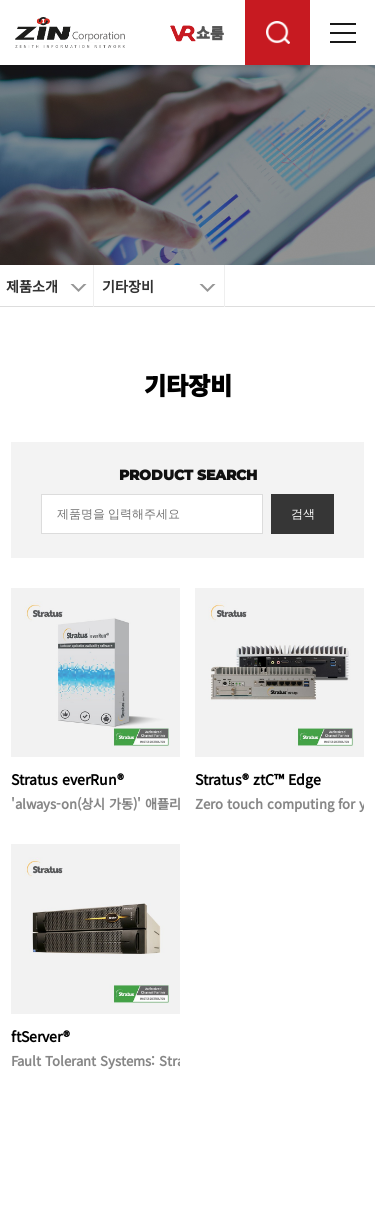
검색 (303, 514)
